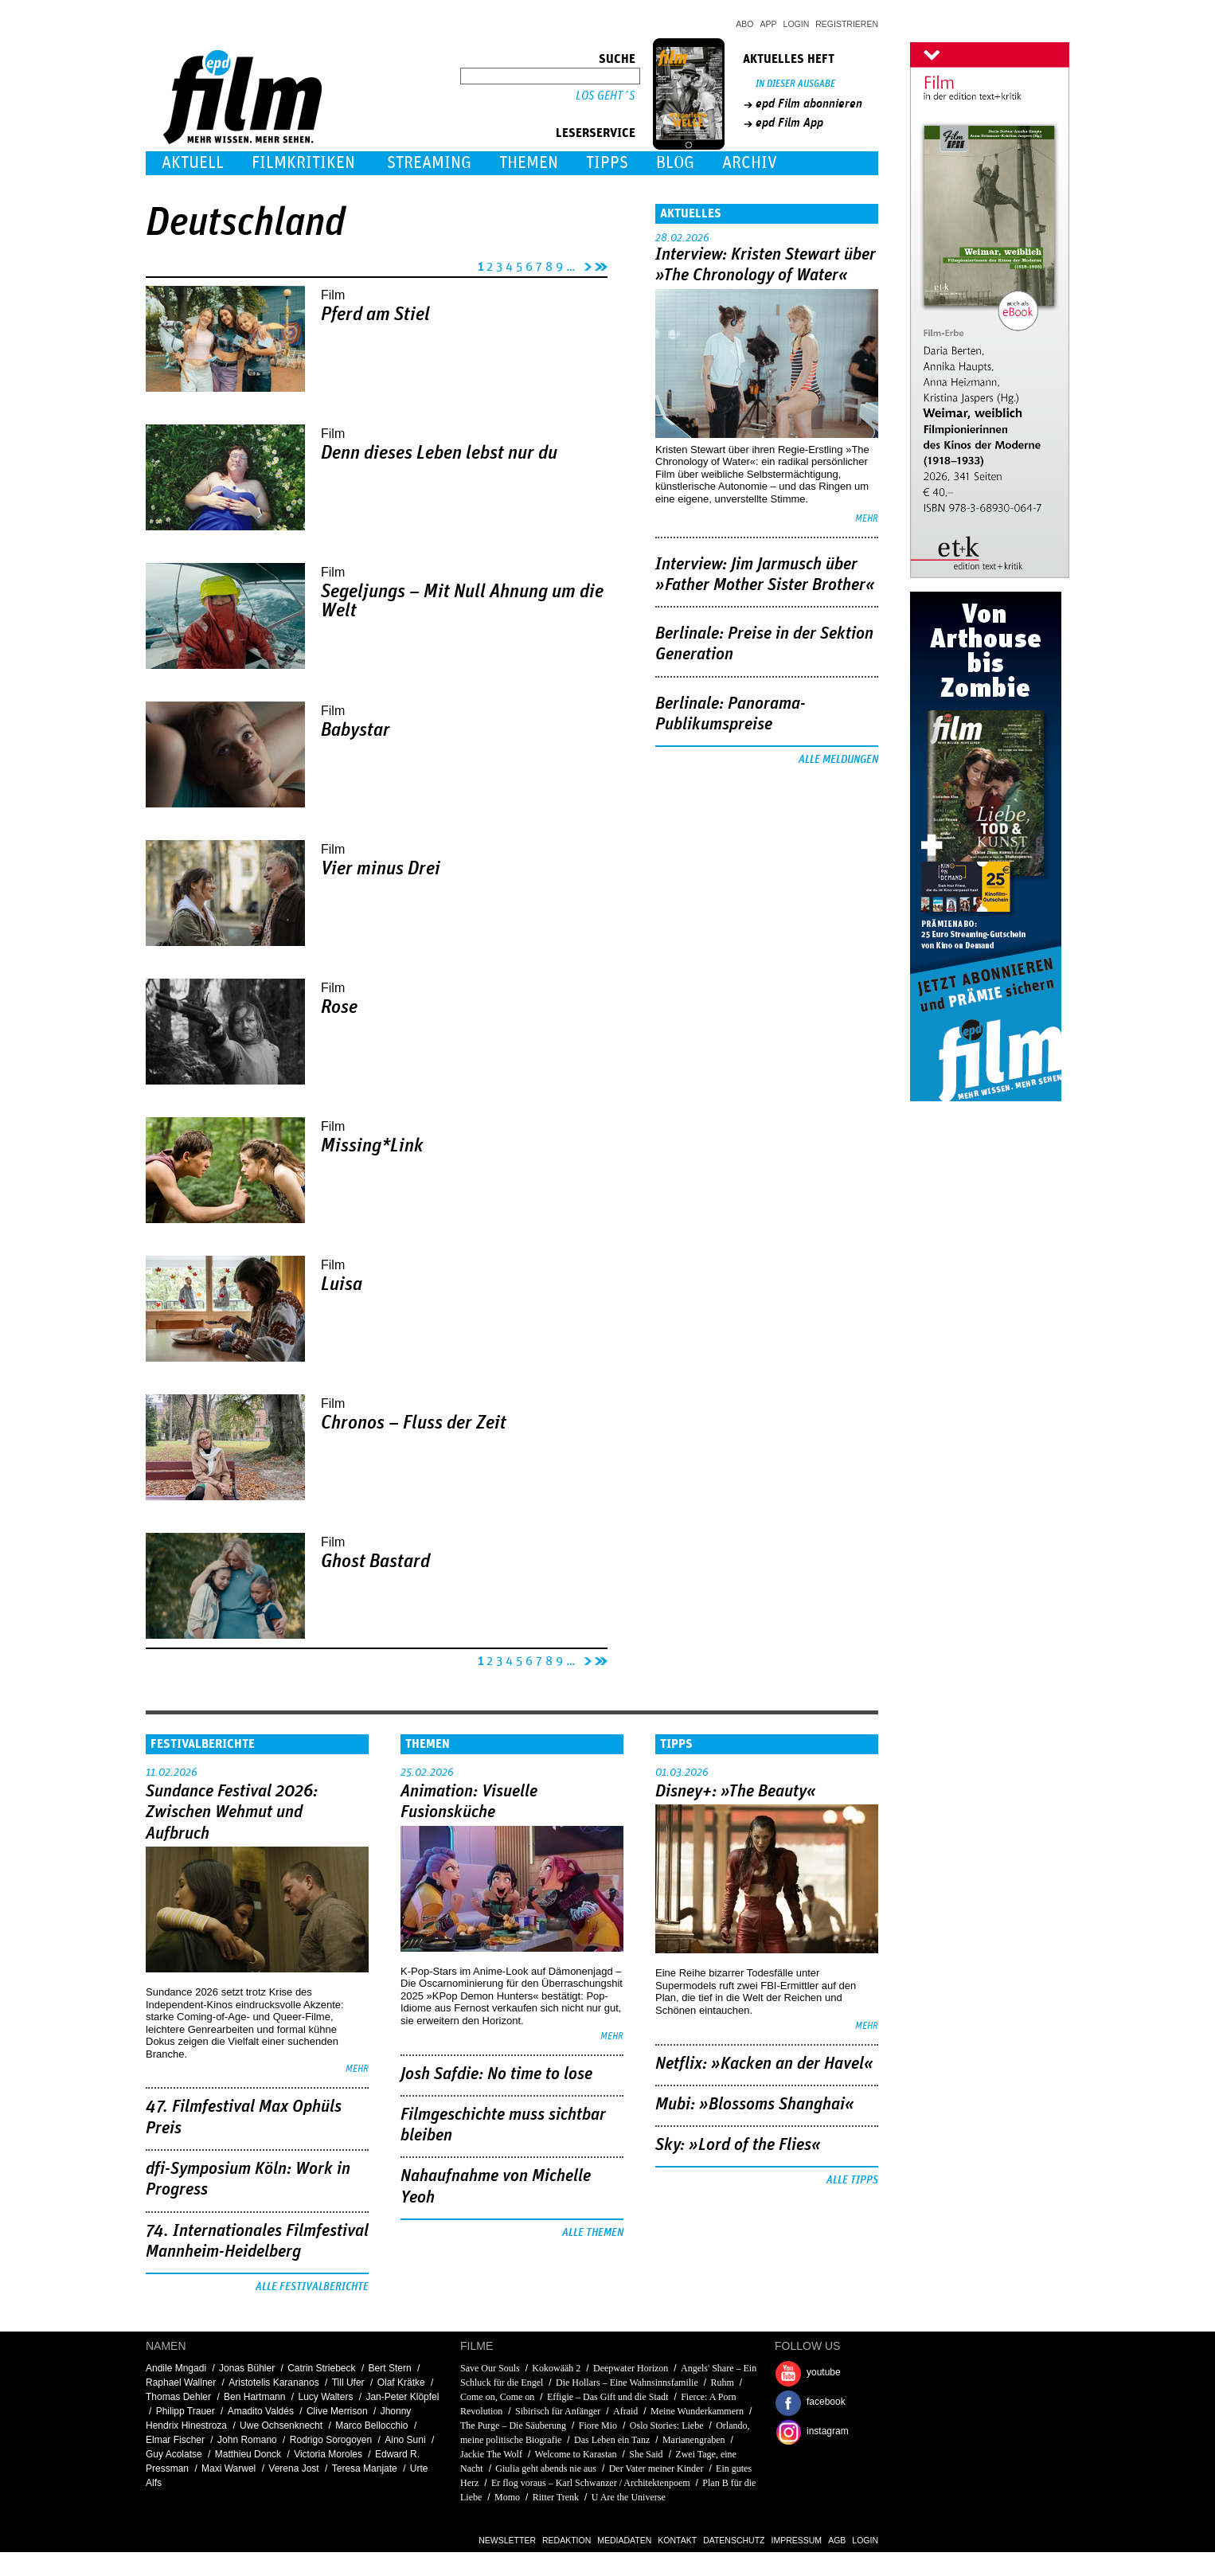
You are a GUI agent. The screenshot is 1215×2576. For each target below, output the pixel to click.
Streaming (429, 162)
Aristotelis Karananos (273, 2382)
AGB (837, 2540)
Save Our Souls (490, 2368)
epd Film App (789, 122)
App (768, 24)
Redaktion (566, 2540)
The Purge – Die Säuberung (513, 2425)
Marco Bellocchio (371, 2425)
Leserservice (595, 133)
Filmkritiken (303, 162)
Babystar (355, 730)
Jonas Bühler (247, 2368)
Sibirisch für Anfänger (557, 2411)
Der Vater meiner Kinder (656, 2468)
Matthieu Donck (248, 2454)
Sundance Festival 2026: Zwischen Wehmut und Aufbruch (232, 1813)
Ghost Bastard (375, 1561)
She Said (645, 2454)
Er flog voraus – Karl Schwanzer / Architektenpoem (590, 2482)
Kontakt (677, 2540)
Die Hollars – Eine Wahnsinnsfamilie (627, 2382)
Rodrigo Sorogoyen (331, 2439)
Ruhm (721, 2382)
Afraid (625, 2411)
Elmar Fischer (175, 2439)
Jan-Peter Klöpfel (402, 2396)
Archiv (749, 162)
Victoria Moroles (328, 2454)
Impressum (797, 2540)
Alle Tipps (852, 2180)
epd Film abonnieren (809, 103)
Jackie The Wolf (491, 2454)
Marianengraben (693, 2439)
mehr (866, 518)
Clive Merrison (337, 2411)
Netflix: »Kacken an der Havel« (764, 2064)
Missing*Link (372, 1145)
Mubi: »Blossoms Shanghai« (754, 2104)
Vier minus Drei (380, 868)
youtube (824, 2372)
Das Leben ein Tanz (612, 2439)
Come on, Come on (497, 2396)
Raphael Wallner (181, 2382)
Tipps (607, 162)
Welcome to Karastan (576, 2454)
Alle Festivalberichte (312, 2287)
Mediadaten (624, 2540)
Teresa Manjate (364, 2468)
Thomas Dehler (178, 2396)
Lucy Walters (325, 2396)
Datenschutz (733, 2540)
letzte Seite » (601, 264)
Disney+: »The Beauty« (735, 1791)
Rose (339, 1007)
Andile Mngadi (176, 2368)
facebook (826, 2401)
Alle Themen (592, 2232)
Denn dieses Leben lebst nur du (439, 453)
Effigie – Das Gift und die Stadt (607, 2396)
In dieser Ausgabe (795, 84)
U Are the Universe (629, 2497)
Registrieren (846, 24)
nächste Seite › (585, 264)
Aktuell (193, 162)
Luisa (341, 1284)
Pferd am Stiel (375, 314)
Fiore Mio (598, 2425)
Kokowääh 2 (556, 2368)
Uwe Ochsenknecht (281, 2425)
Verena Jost (293, 2468)
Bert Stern (390, 2368)
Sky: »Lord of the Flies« (738, 2145)
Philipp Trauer (185, 2411)
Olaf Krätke (401, 2382)
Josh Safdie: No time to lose (496, 2074)
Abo (744, 24)
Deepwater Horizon (630, 2368)
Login (796, 24)
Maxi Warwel (228, 2468)
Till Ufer (348, 2382)
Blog (675, 162)
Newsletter (507, 2540)
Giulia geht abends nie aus (545, 2468)
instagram (828, 2431)
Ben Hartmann (254, 2396)
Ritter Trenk (556, 2497)
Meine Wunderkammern (697, 2411)
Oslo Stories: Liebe (667, 2425)
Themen (528, 162)
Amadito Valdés (261, 2411)
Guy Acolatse (174, 2454)
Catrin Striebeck (321, 2368)
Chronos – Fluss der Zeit (413, 1423)
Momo (507, 2497)
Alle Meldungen (838, 759)
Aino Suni (405, 2439)
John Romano (247, 2439)
